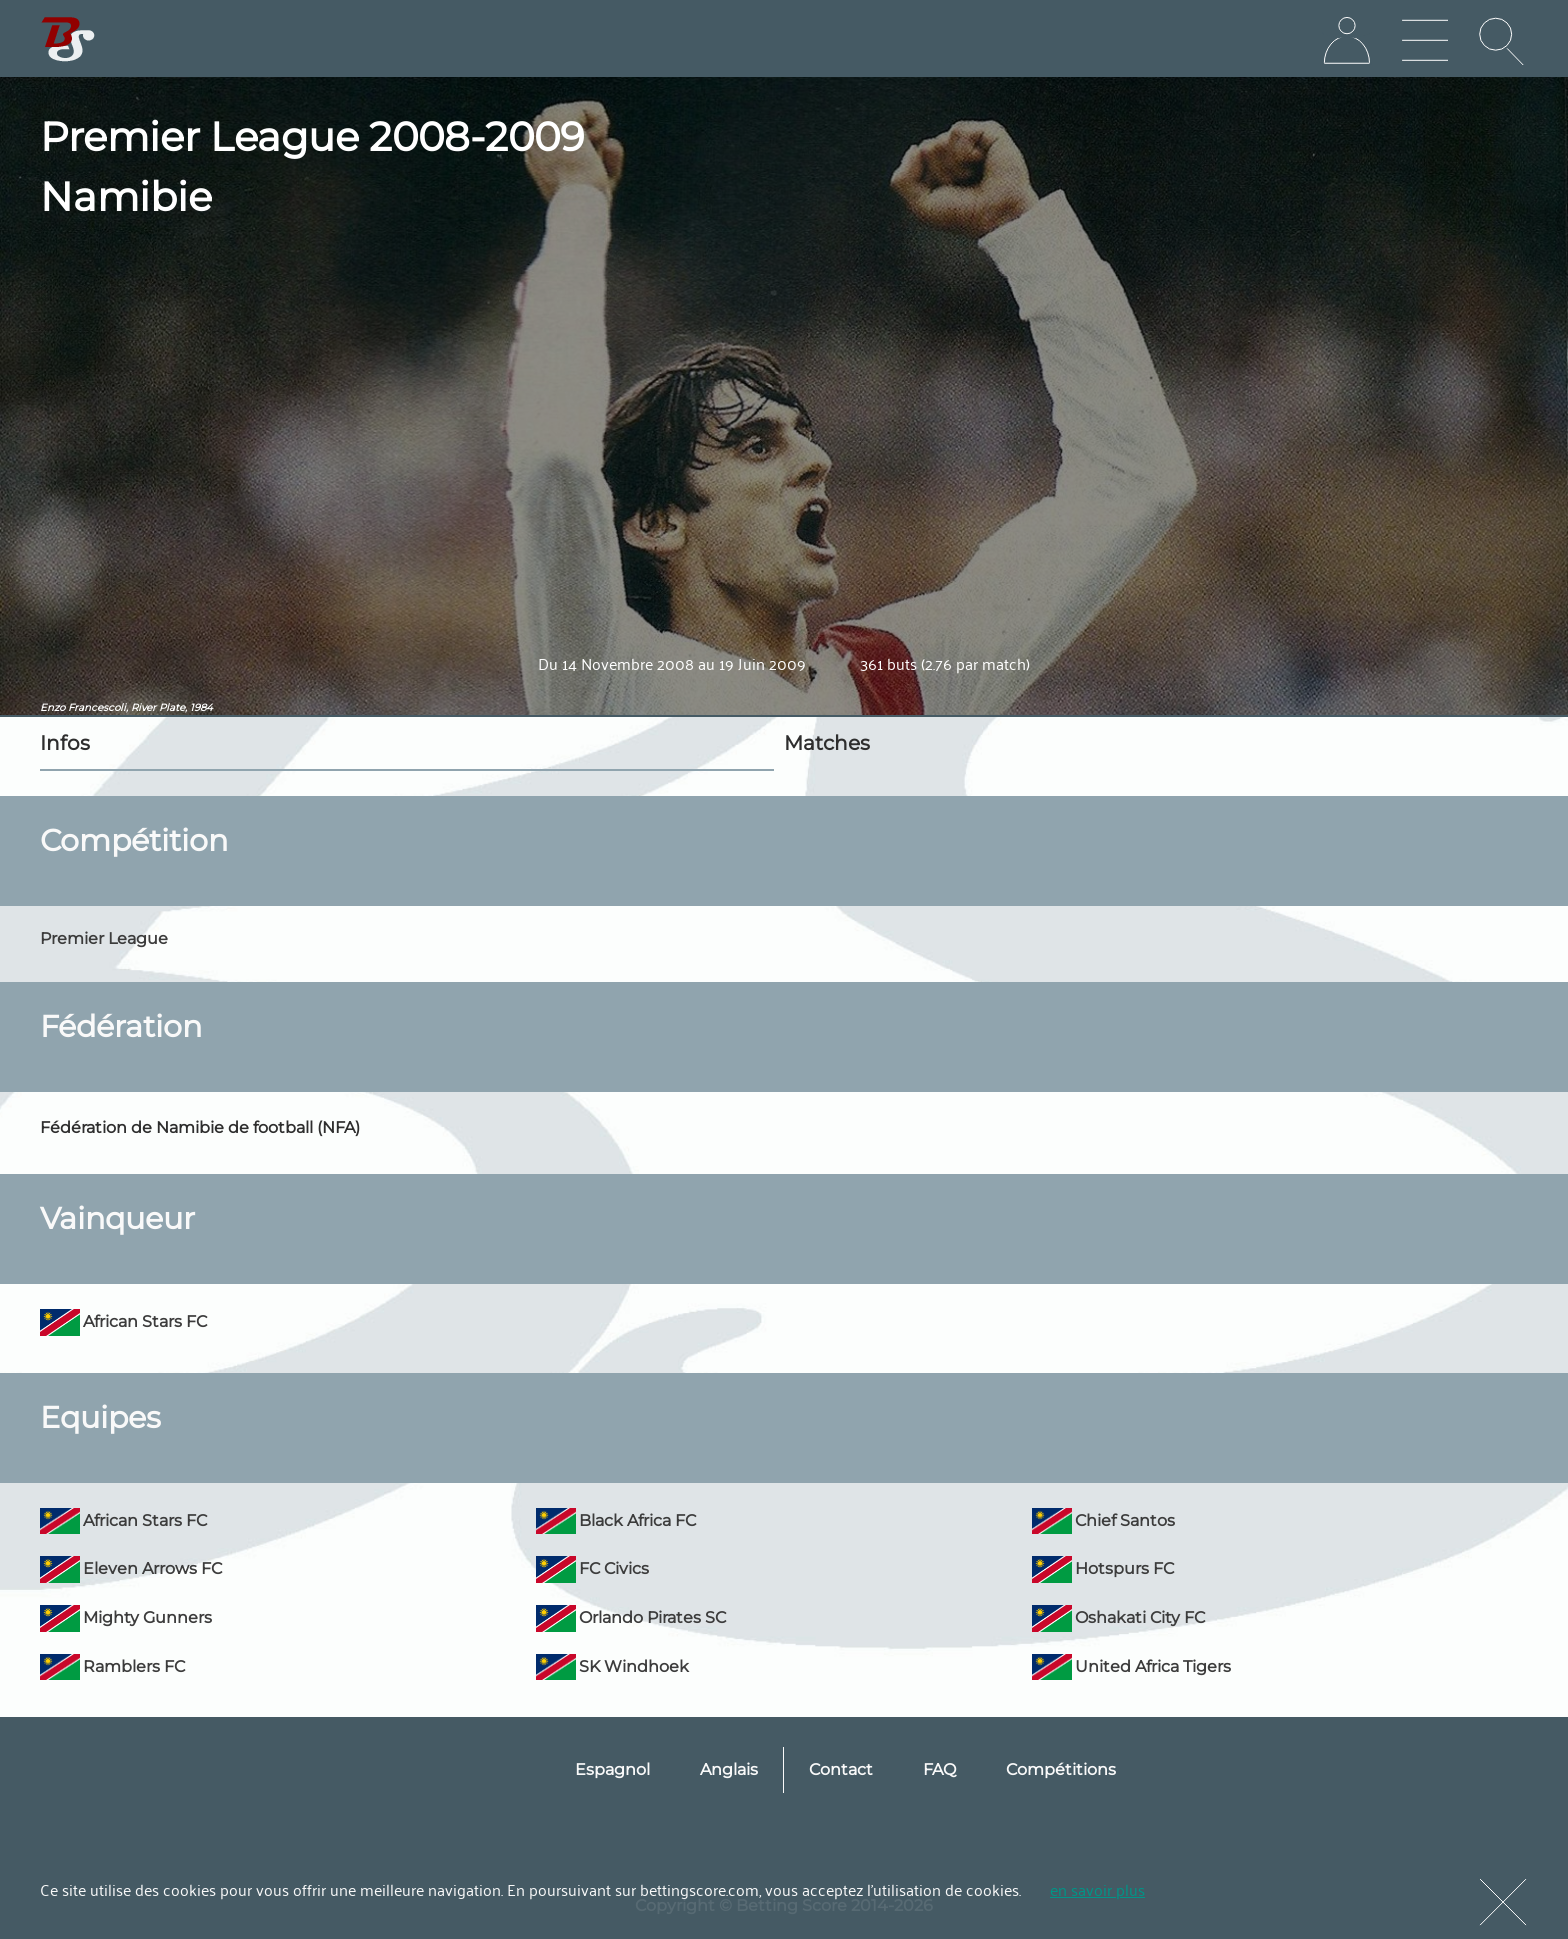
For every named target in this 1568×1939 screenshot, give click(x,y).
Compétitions (1061, 1769)
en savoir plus (1097, 1889)
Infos (65, 743)
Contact (841, 1769)
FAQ (939, 1769)
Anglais (729, 1769)
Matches (827, 743)
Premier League (104, 938)
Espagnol (612, 1769)
